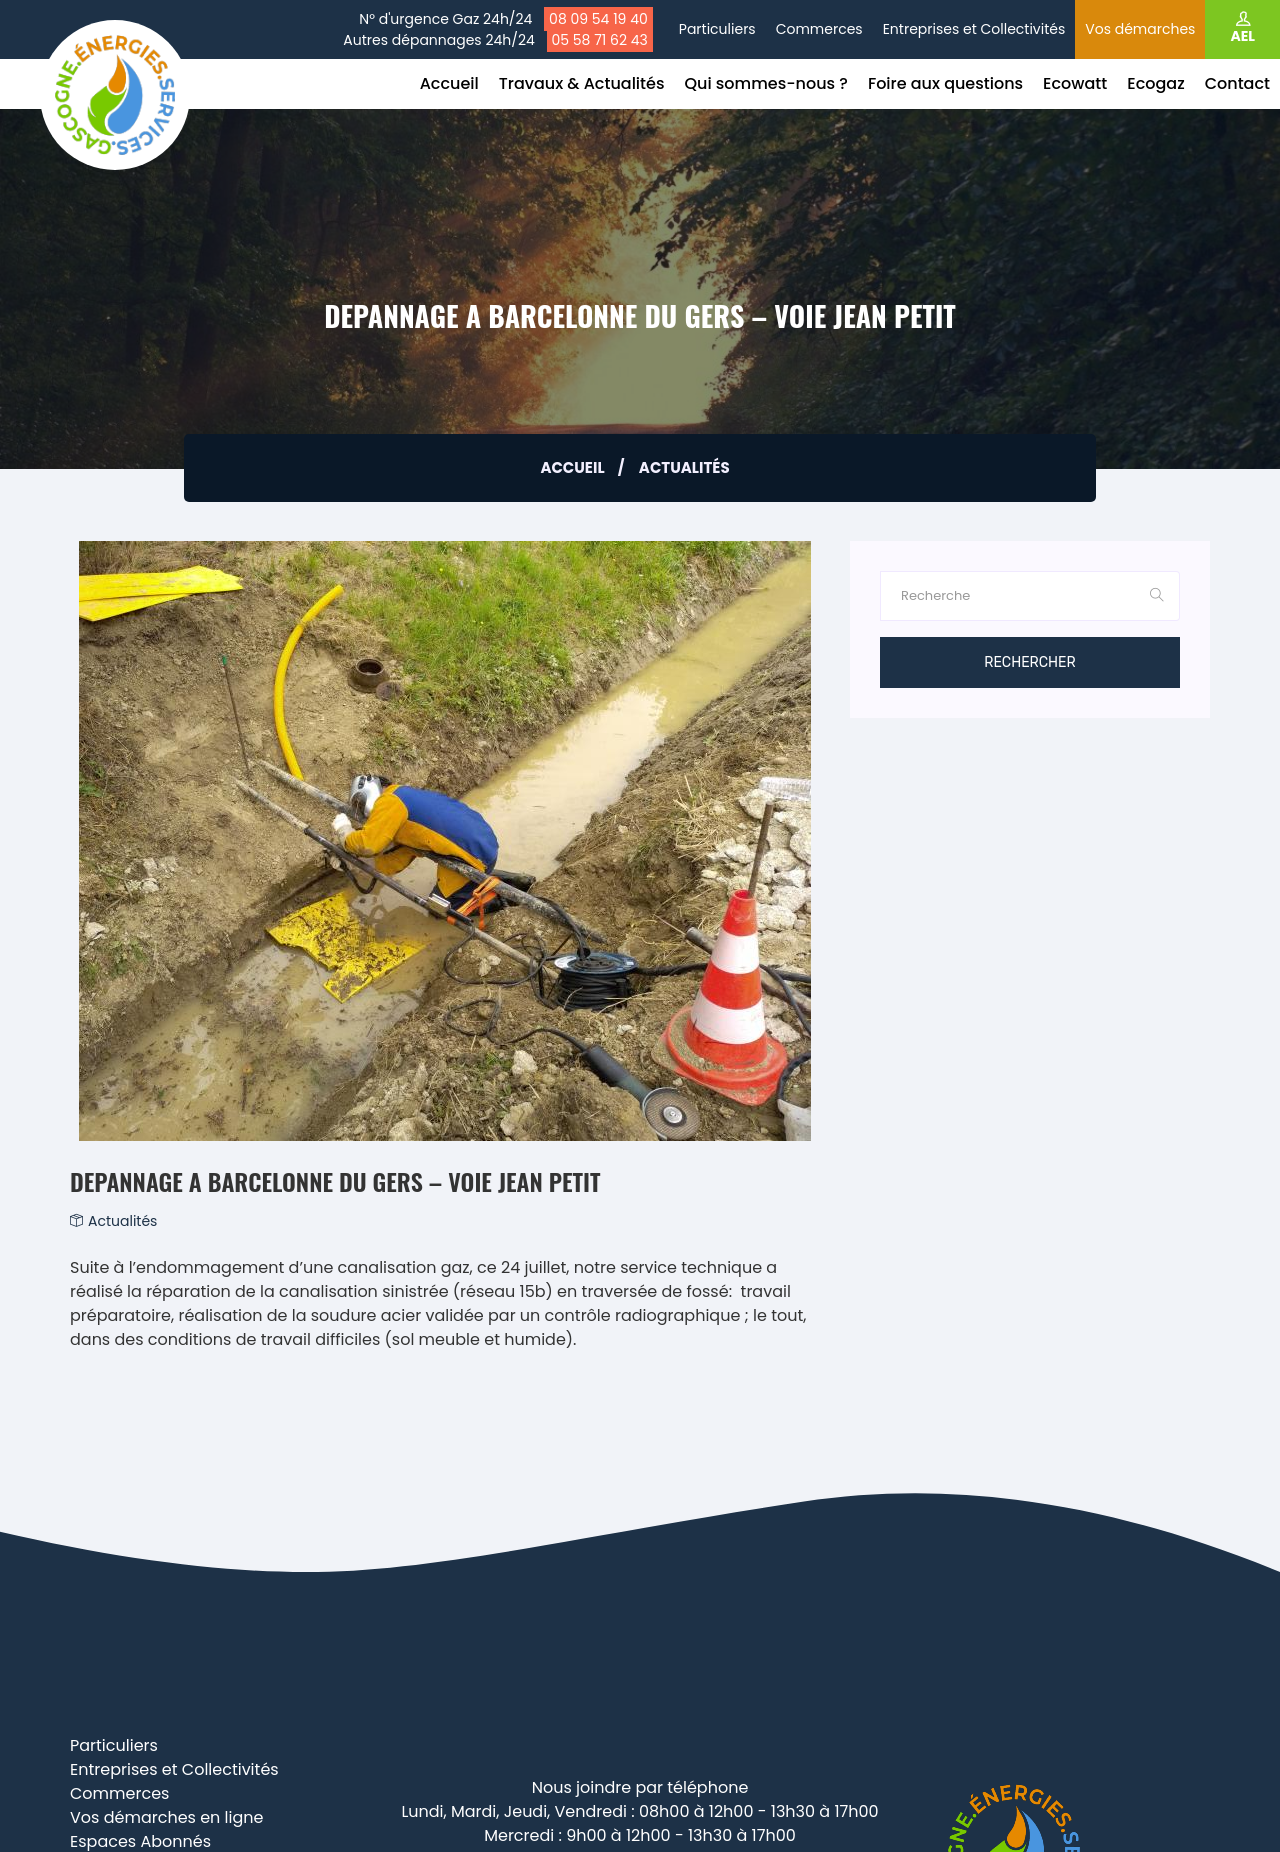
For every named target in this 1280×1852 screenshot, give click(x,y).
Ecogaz (1155, 83)
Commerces (819, 29)
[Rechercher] (1008, 596)
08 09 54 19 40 (598, 19)
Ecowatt (1075, 83)
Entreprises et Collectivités (974, 29)
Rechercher (1029, 662)
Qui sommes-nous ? (765, 83)
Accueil (449, 83)
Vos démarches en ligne (166, 1817)
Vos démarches (1140, 29)
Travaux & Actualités (582, 83)
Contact (1237, 83)
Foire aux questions (945, 83)
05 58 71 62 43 (600, 40)
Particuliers (717, 29)
